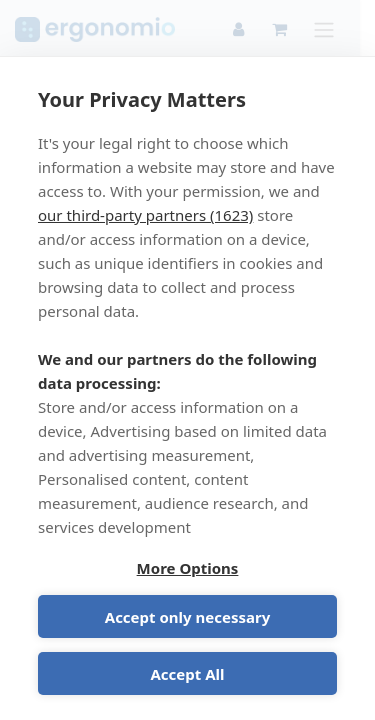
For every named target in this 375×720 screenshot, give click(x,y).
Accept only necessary (187, 617)
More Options (188, 568)
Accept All (187, 674)
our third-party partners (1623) (145, 215)
